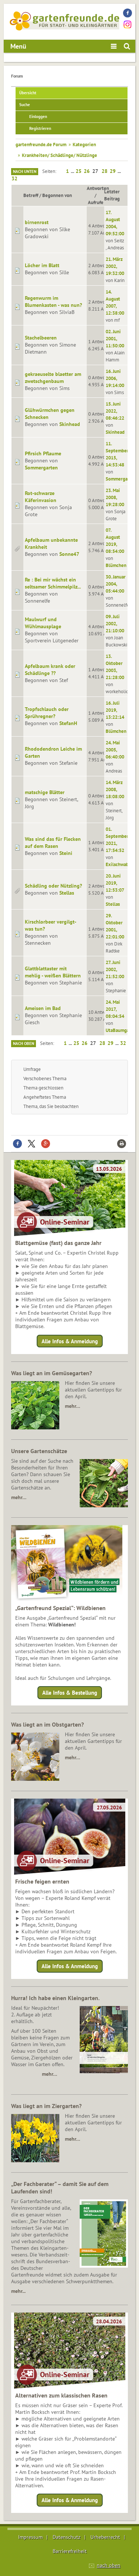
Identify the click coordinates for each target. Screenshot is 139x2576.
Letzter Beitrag (112, 195)
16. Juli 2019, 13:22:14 (115, 710)
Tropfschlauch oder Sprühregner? (47, 713)
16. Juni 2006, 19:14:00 (115, 378)
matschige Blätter (44, 792)
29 (113, 171)
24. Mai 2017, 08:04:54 (115, 1009)
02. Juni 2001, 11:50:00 (115, 338)
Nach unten (24, 171)
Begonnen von (60, 195)
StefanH (68, 723)
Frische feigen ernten (42, 1881)
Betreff (30, 195)
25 (79, 171)
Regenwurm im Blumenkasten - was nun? (53, 301)
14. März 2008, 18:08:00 (115, 789)
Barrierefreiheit (70, 2551)
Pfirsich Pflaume (43, 453)
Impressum (30, 2537)
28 (104, 171)
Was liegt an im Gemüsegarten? (51, 1373)
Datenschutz (66, 2537)
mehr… (72, 1406)
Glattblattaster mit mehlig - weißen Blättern (53, 972)
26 (87, 171)
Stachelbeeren (41, 337)
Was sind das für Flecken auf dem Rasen (53, 842)
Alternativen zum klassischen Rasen (61, 2395)
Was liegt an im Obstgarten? (47, 1724)
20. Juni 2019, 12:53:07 (115, 883)
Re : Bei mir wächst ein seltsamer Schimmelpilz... (53, 583)
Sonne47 (69, 554)
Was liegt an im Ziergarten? (46, 2106)
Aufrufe (95, 202)
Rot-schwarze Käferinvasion (40, 497)
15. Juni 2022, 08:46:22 (115, 411)
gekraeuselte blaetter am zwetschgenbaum (53, 377)
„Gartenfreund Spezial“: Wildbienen (60, 1608)
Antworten (98, 188)
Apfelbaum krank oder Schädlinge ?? (50, 669)
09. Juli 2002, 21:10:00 (115, 623)
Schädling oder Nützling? (53, 885)
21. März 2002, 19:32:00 (115, 266)
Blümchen (116, 565)
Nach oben (23, 1043)
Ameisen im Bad (43, 1008)
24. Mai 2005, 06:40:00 (115, 750)
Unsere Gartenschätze (39, 1451)
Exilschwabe (118, 864)
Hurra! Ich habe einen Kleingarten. (55, 1998)
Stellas (66, 892)
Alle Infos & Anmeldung (70, 1340)
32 (14, 178)
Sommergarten (41, 467)
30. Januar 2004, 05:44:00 (116, 584)
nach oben (108, 2565)
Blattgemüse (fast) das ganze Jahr (58, 1242)
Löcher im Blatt (42, 265)
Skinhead (69, 424)
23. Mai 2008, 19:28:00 (115, 497)
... (73, 171)
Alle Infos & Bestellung (69, 1692)
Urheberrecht (105, 2537)
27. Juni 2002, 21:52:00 (115, 969)
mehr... (18, 2291)
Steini (65, 853)
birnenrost (37, 222)
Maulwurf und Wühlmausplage (43, 623)
